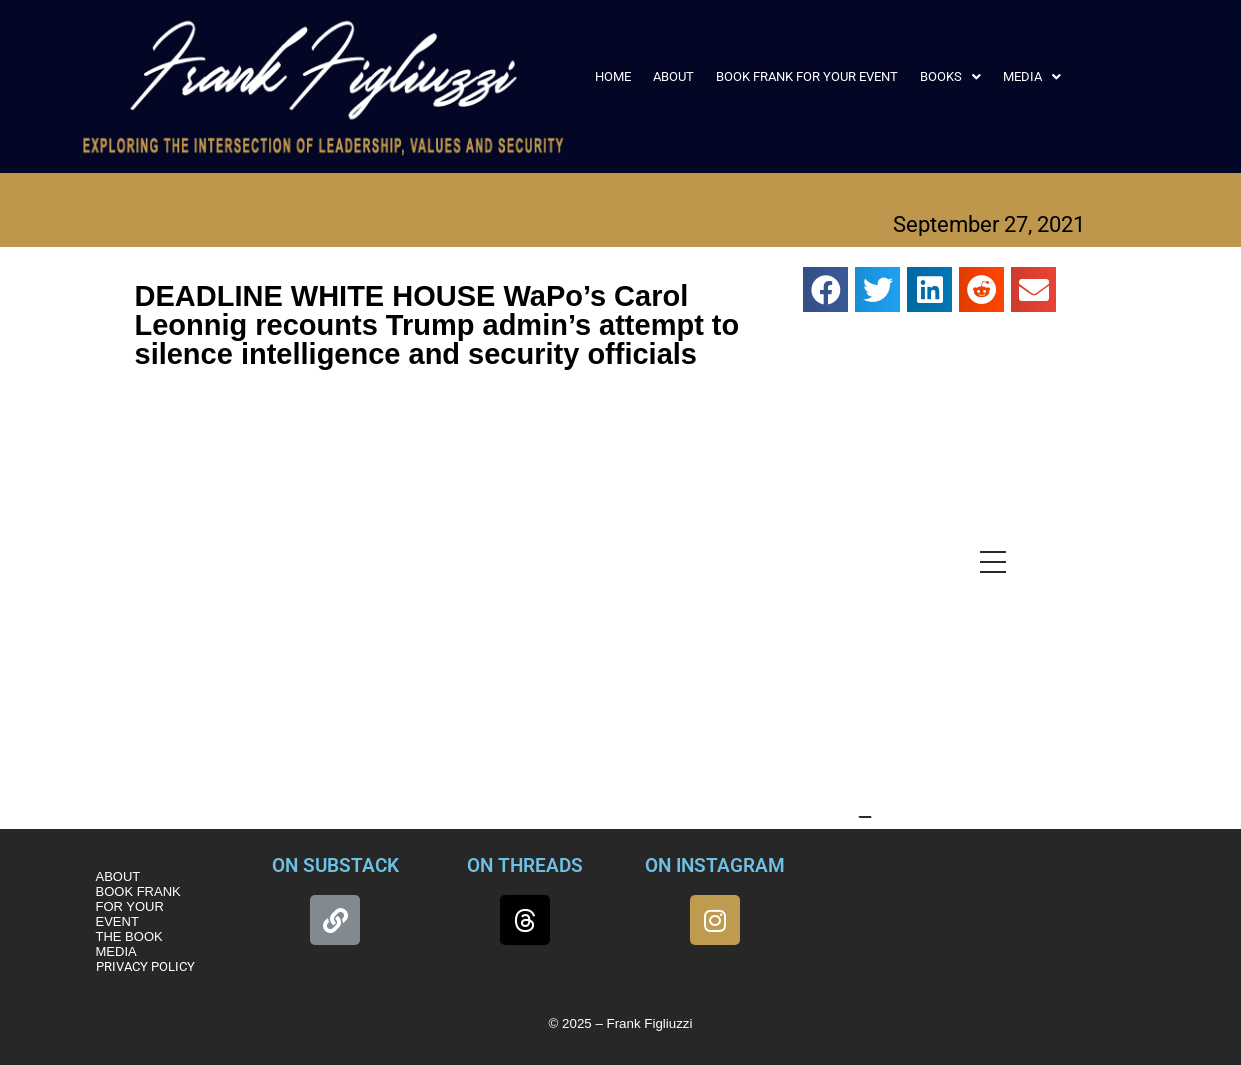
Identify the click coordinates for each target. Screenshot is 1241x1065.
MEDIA (1032, 76)
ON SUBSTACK (335, 865)
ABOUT (673, 76)
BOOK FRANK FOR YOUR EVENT (807, 76)
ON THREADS (525, 865)
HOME (613, 76)
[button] (950, 76)
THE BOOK (129, 936)
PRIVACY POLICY (145, 966)
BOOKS (950, 76)
